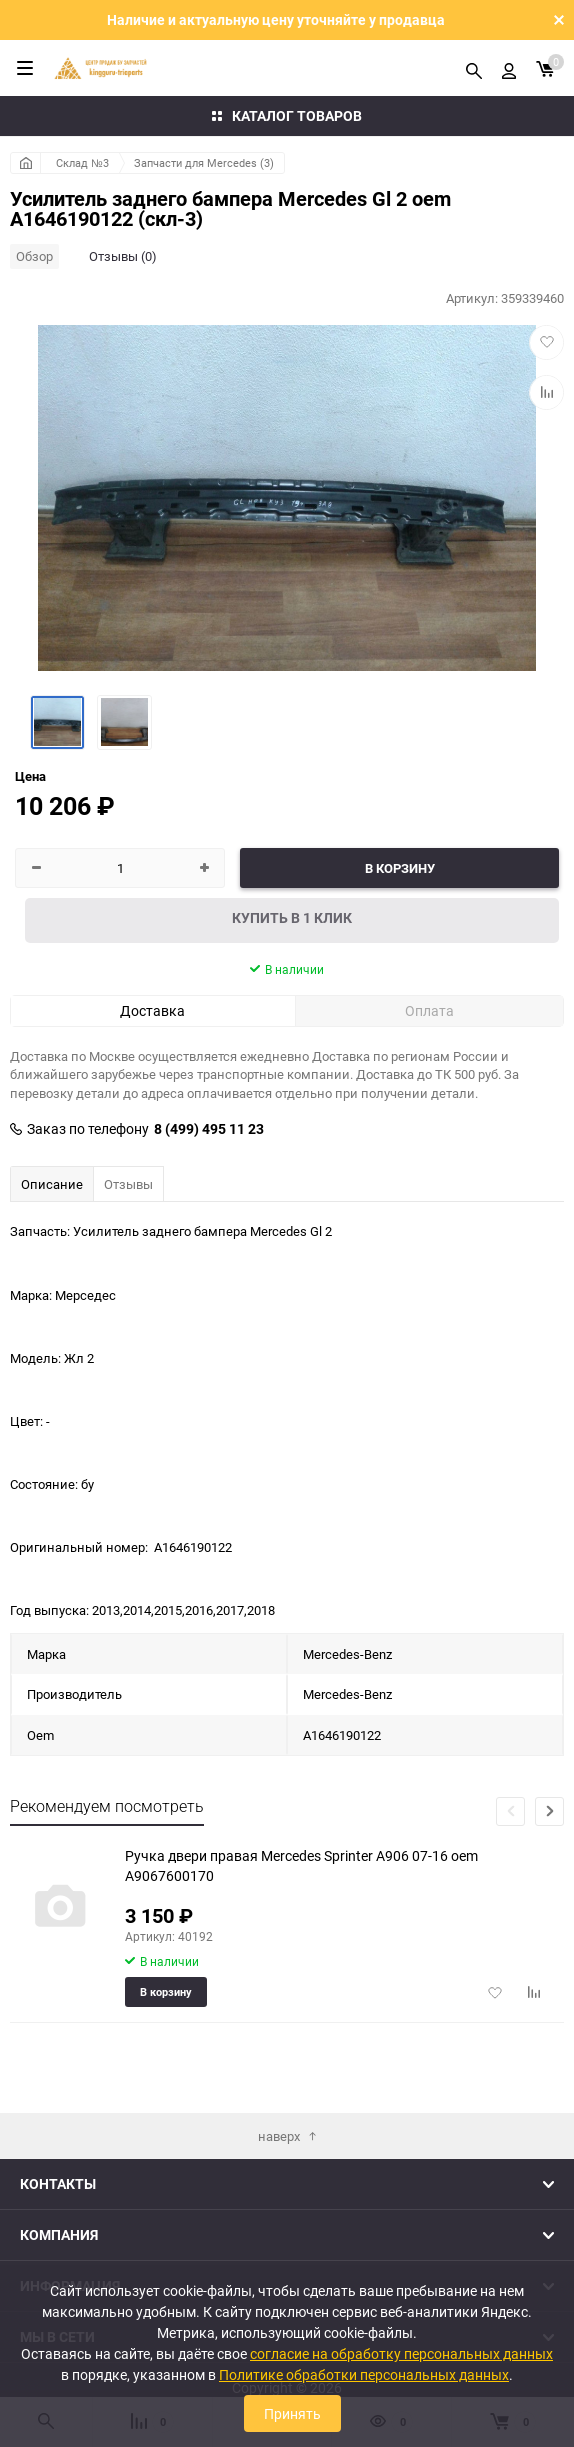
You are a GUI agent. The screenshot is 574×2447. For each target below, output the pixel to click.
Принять (292, 2413)
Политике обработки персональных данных (364, 2374)
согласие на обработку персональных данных (401, 2353)
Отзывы (128, 1184)
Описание (52, 1184)
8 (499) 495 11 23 (209, 1129)
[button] (549, 1811)
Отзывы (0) (123, 256)
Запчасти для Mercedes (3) (204, 162)
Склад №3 (82, 162)
